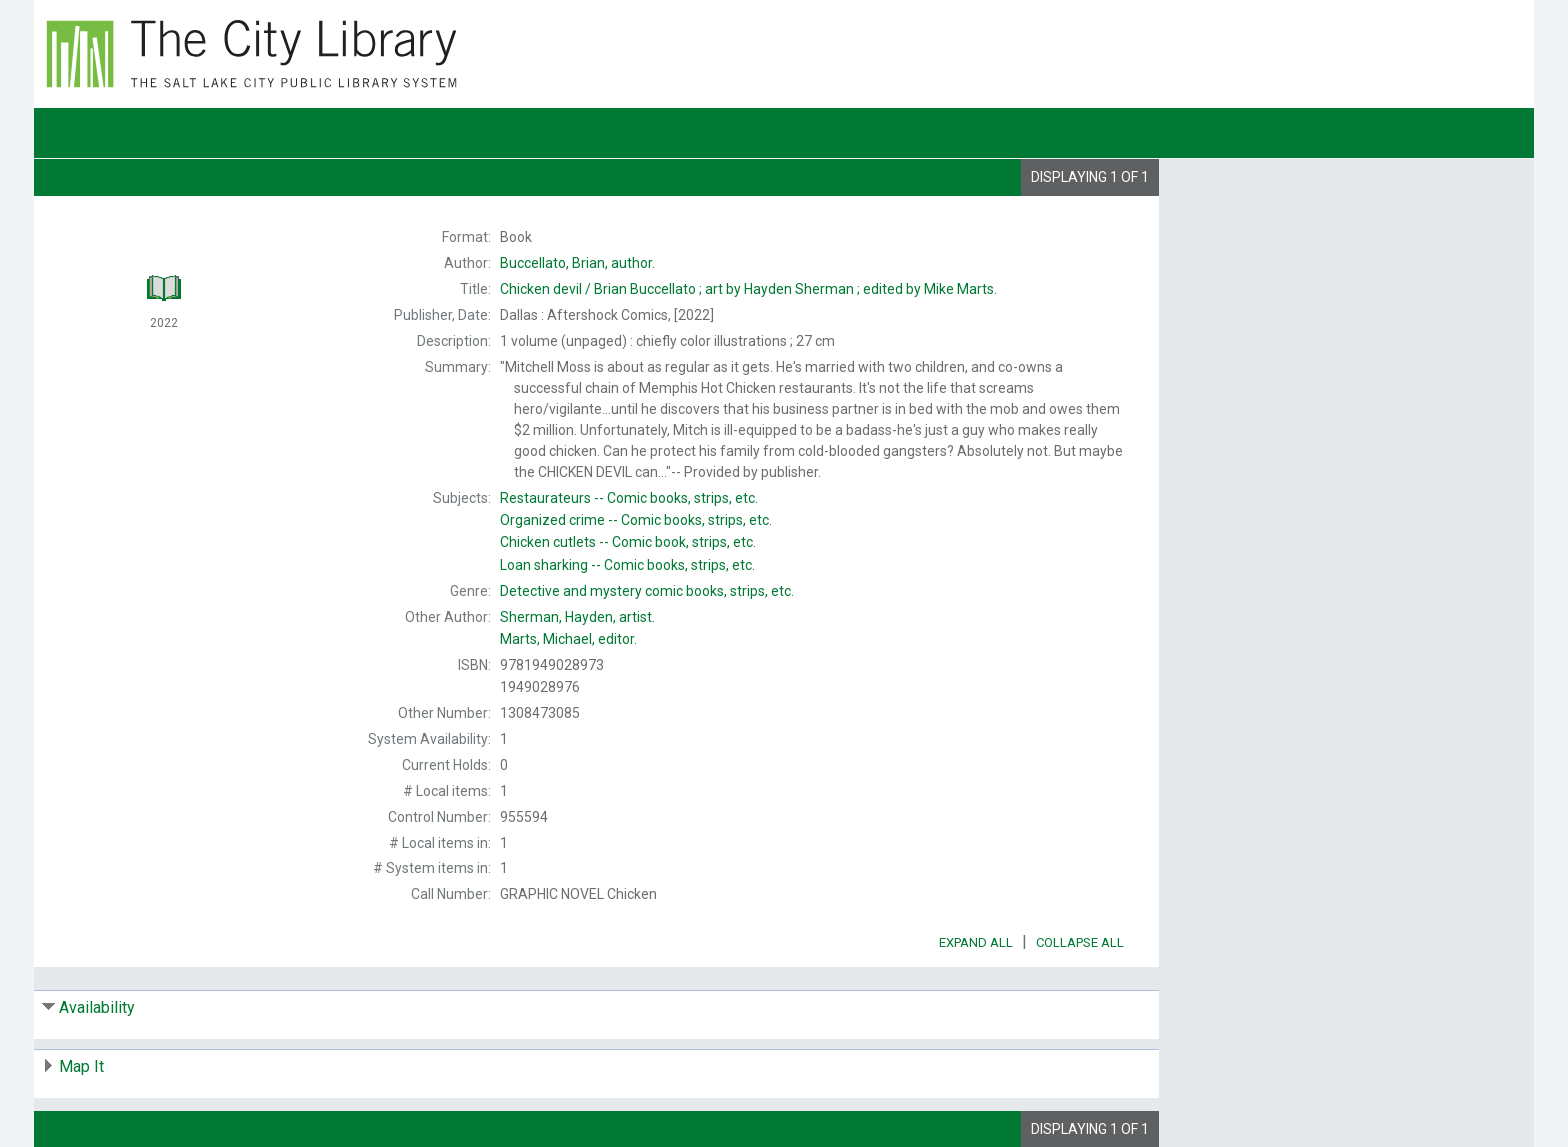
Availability (97, 1007)
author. (577, 263)
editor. (568, 639)
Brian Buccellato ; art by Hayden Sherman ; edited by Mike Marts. (748, 289)
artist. (577, 617)
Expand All (976, 942)
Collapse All (1080, 942)
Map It (81, 1066)
